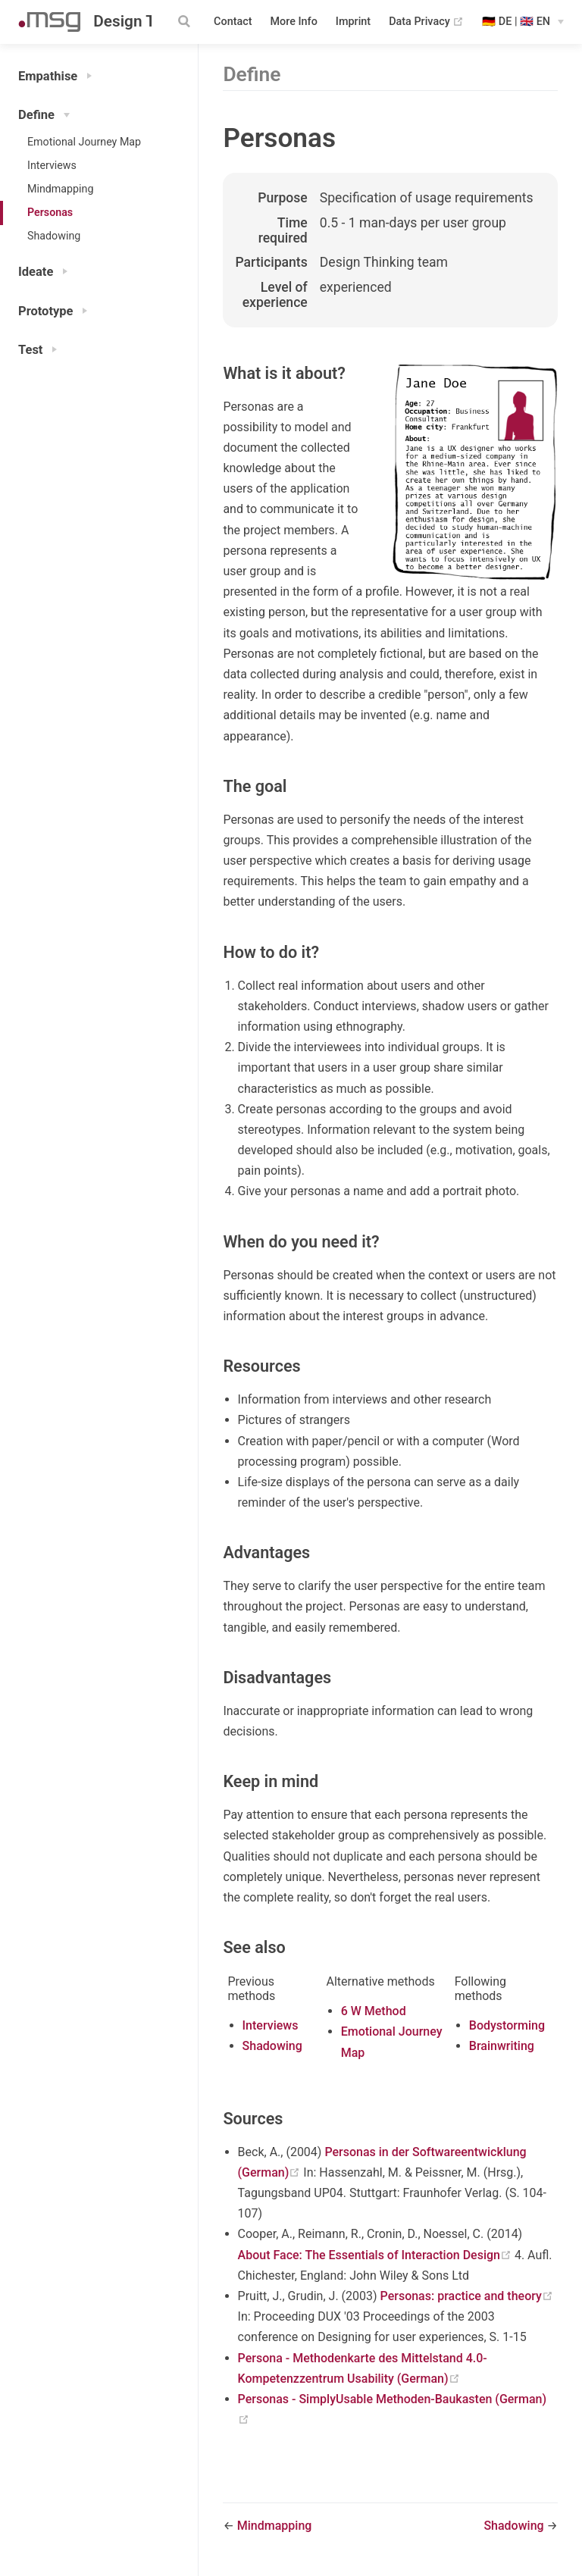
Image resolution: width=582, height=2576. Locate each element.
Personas (50, 212)
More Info (294, 21)
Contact (233, 21)
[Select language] (523, 22)
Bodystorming (507, 2025)
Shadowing (53, 236)
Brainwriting (501, 2046)
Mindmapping (60, 189)
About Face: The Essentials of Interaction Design (376, 2255)
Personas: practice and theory (466, 2296)
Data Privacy (426, 22)
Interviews (52, 165)
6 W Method (373, 2011)
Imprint (353, 21)
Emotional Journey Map (84, 142)
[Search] (186, 21)
